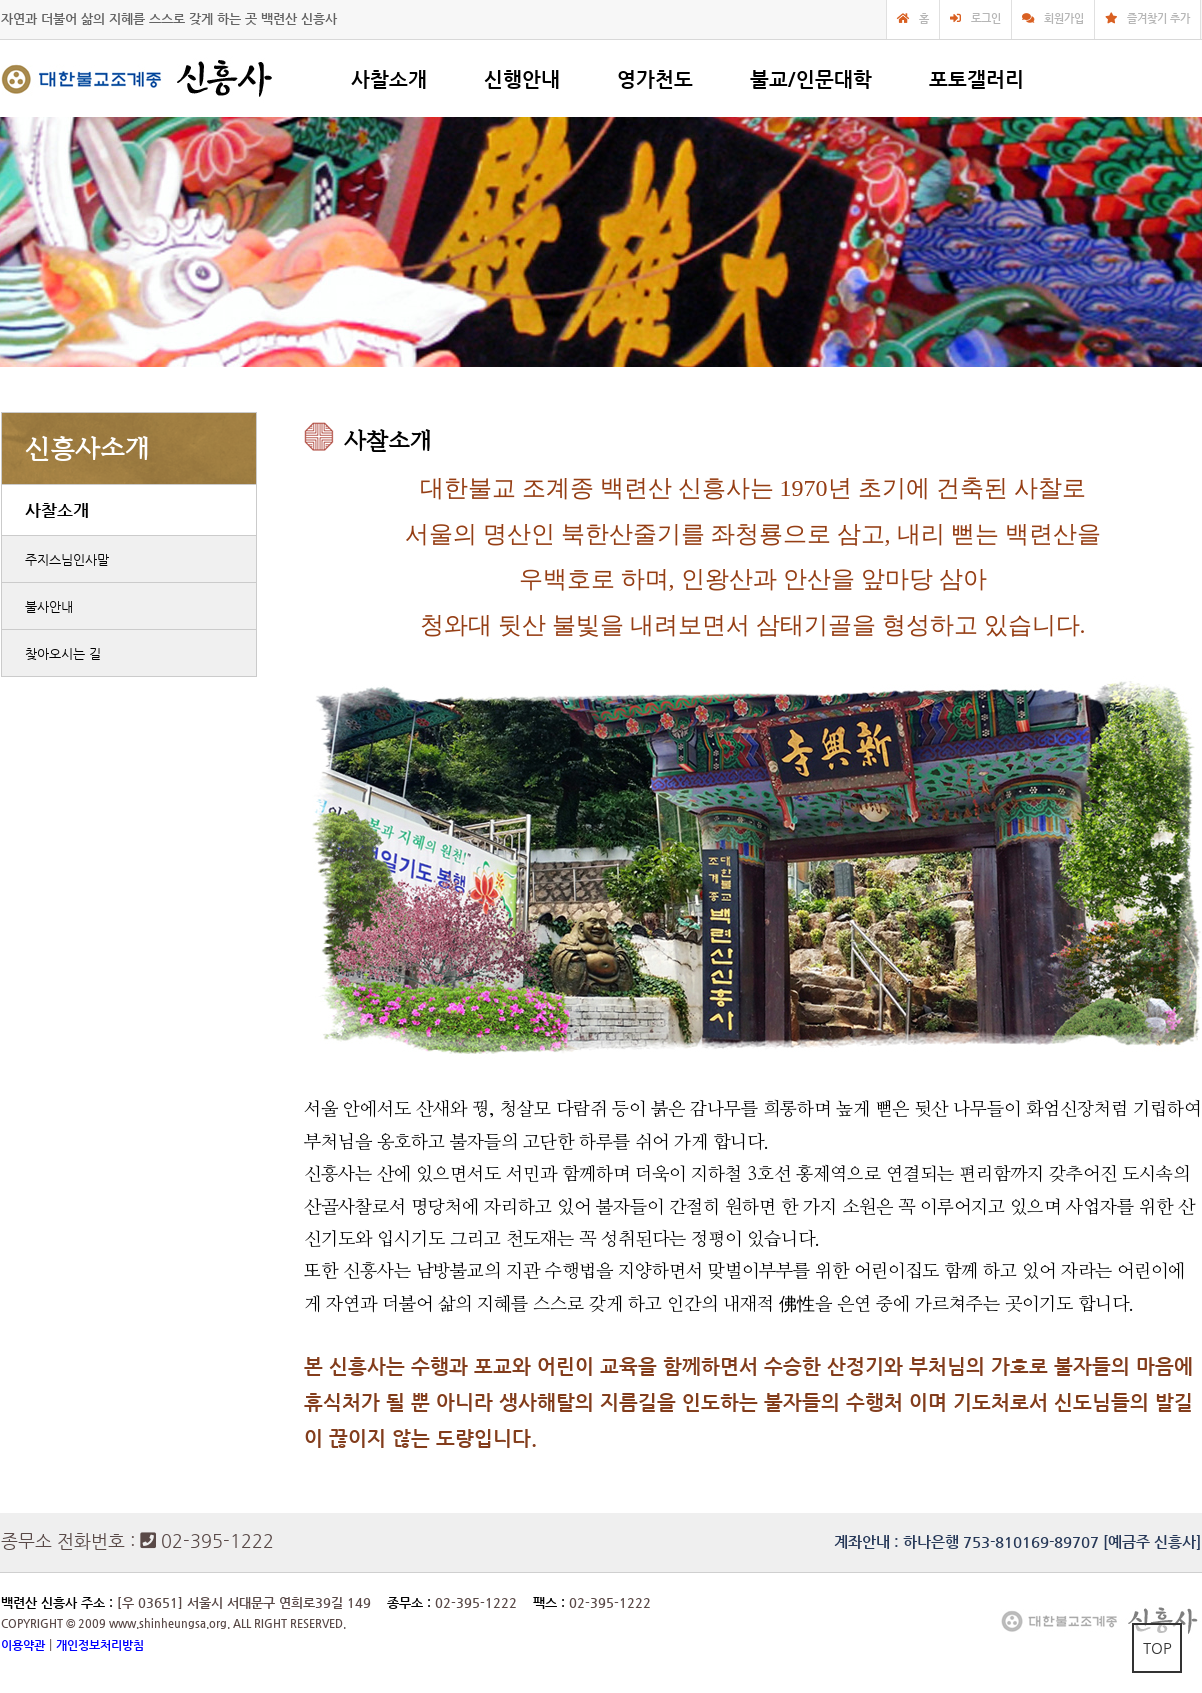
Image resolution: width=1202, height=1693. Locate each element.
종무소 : (411, 1602)
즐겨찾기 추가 (1158, 18)
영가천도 (655, 79)
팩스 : (551, 1602)
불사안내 (49, 606)
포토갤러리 (976, 79)
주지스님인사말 (67, 559)
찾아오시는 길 (63, 653)
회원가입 (1064, 18)
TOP (1157, 1647)
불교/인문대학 (811, 79)
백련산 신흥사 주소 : (57, 1602)
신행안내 (522, 79)
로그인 (986, 18)
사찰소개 (389, 79)
